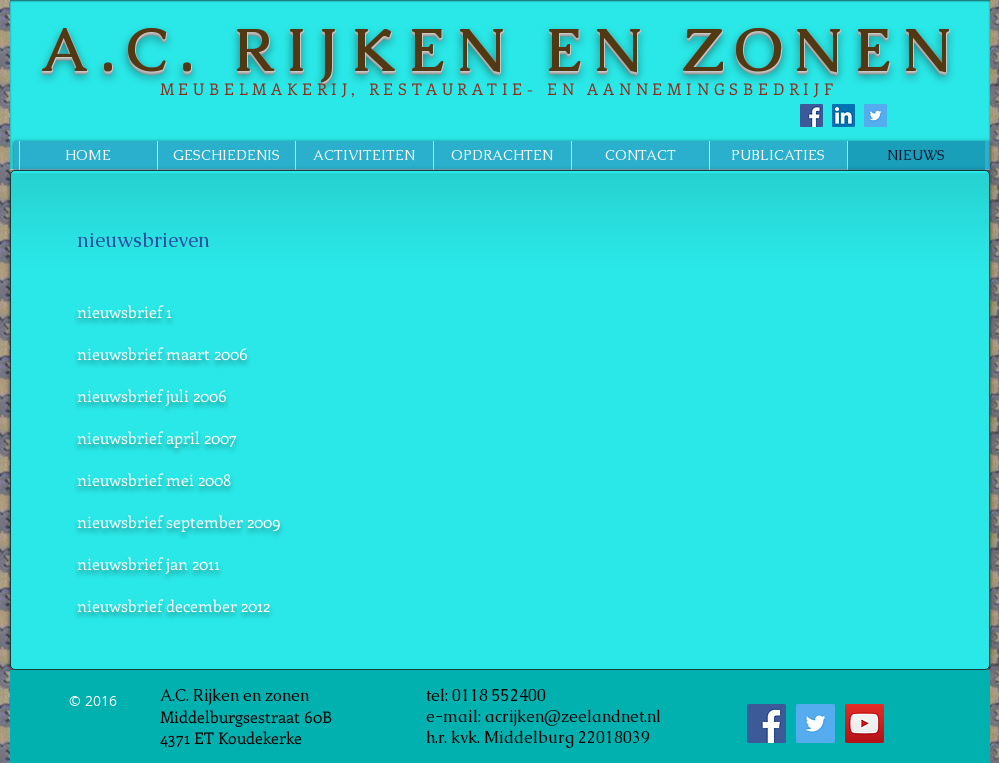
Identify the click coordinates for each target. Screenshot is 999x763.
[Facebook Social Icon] (811, 115)
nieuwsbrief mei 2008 (154, 479)
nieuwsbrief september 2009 (179, 521)
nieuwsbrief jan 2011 (148, 563)
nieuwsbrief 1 (124, 311)
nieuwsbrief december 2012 (173, 605)
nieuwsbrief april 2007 (157, 437)
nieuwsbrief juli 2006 (152, 395)
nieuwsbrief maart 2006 (162, 353)
